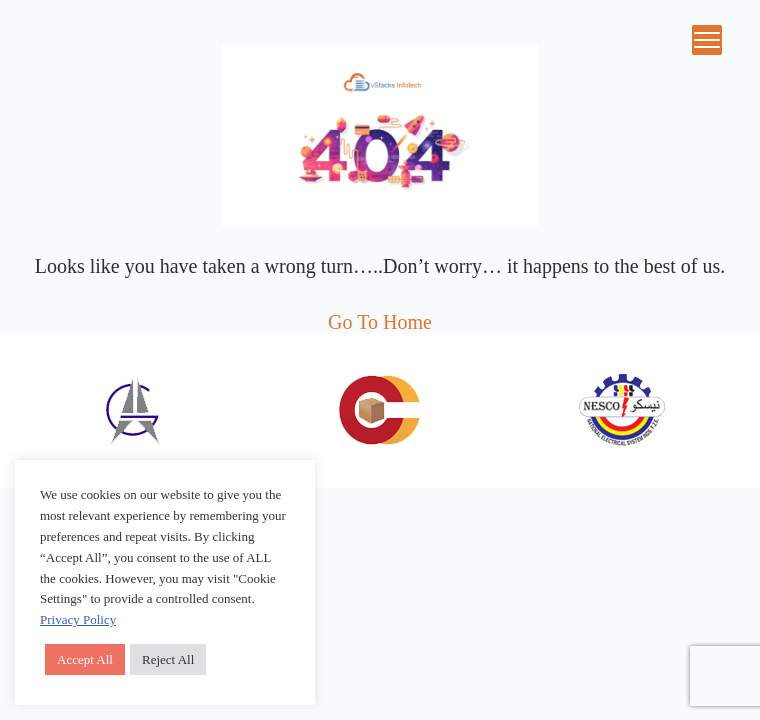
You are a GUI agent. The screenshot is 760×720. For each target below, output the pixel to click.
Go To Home (380, 322)
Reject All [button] (168, 659)
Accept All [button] (85, 659)
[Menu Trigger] (707, 40)
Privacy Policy (78, 619)
